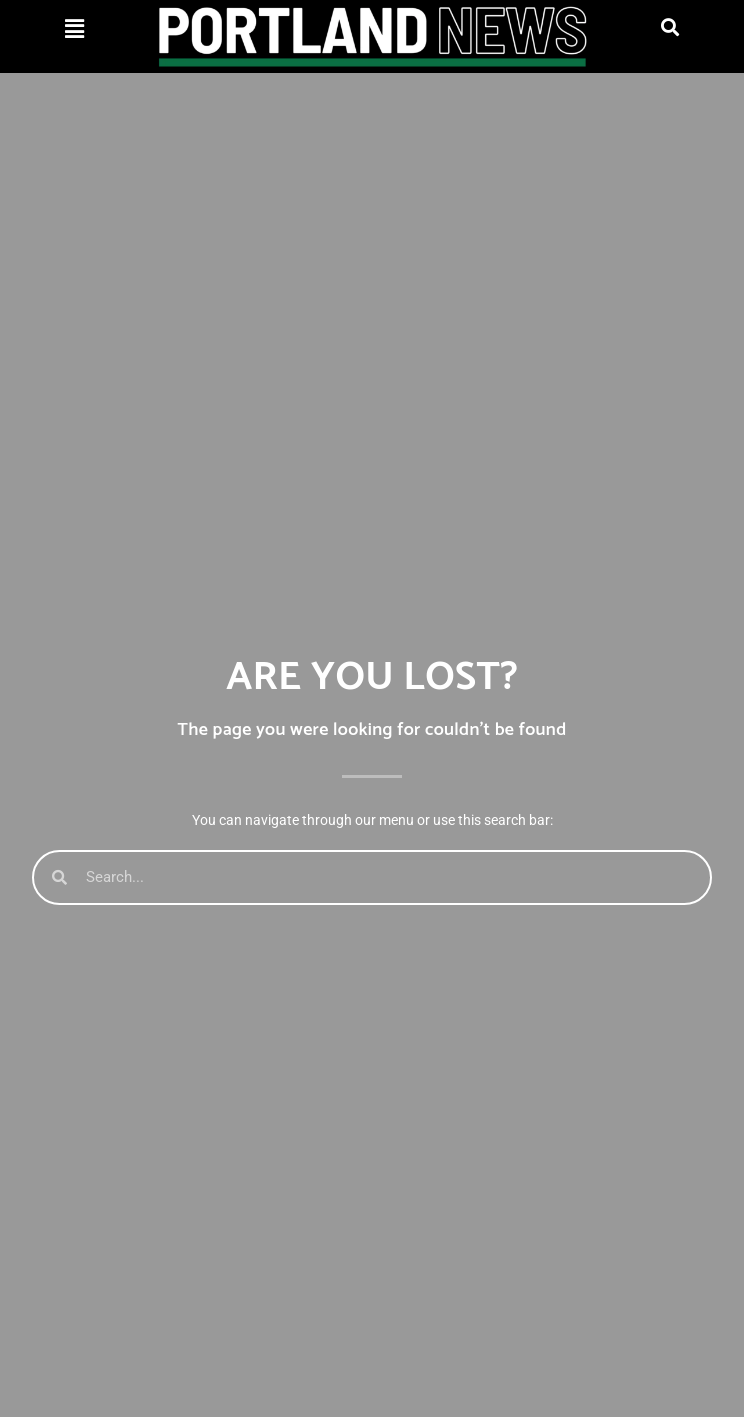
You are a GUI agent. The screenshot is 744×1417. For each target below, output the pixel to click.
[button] (74, 28)
